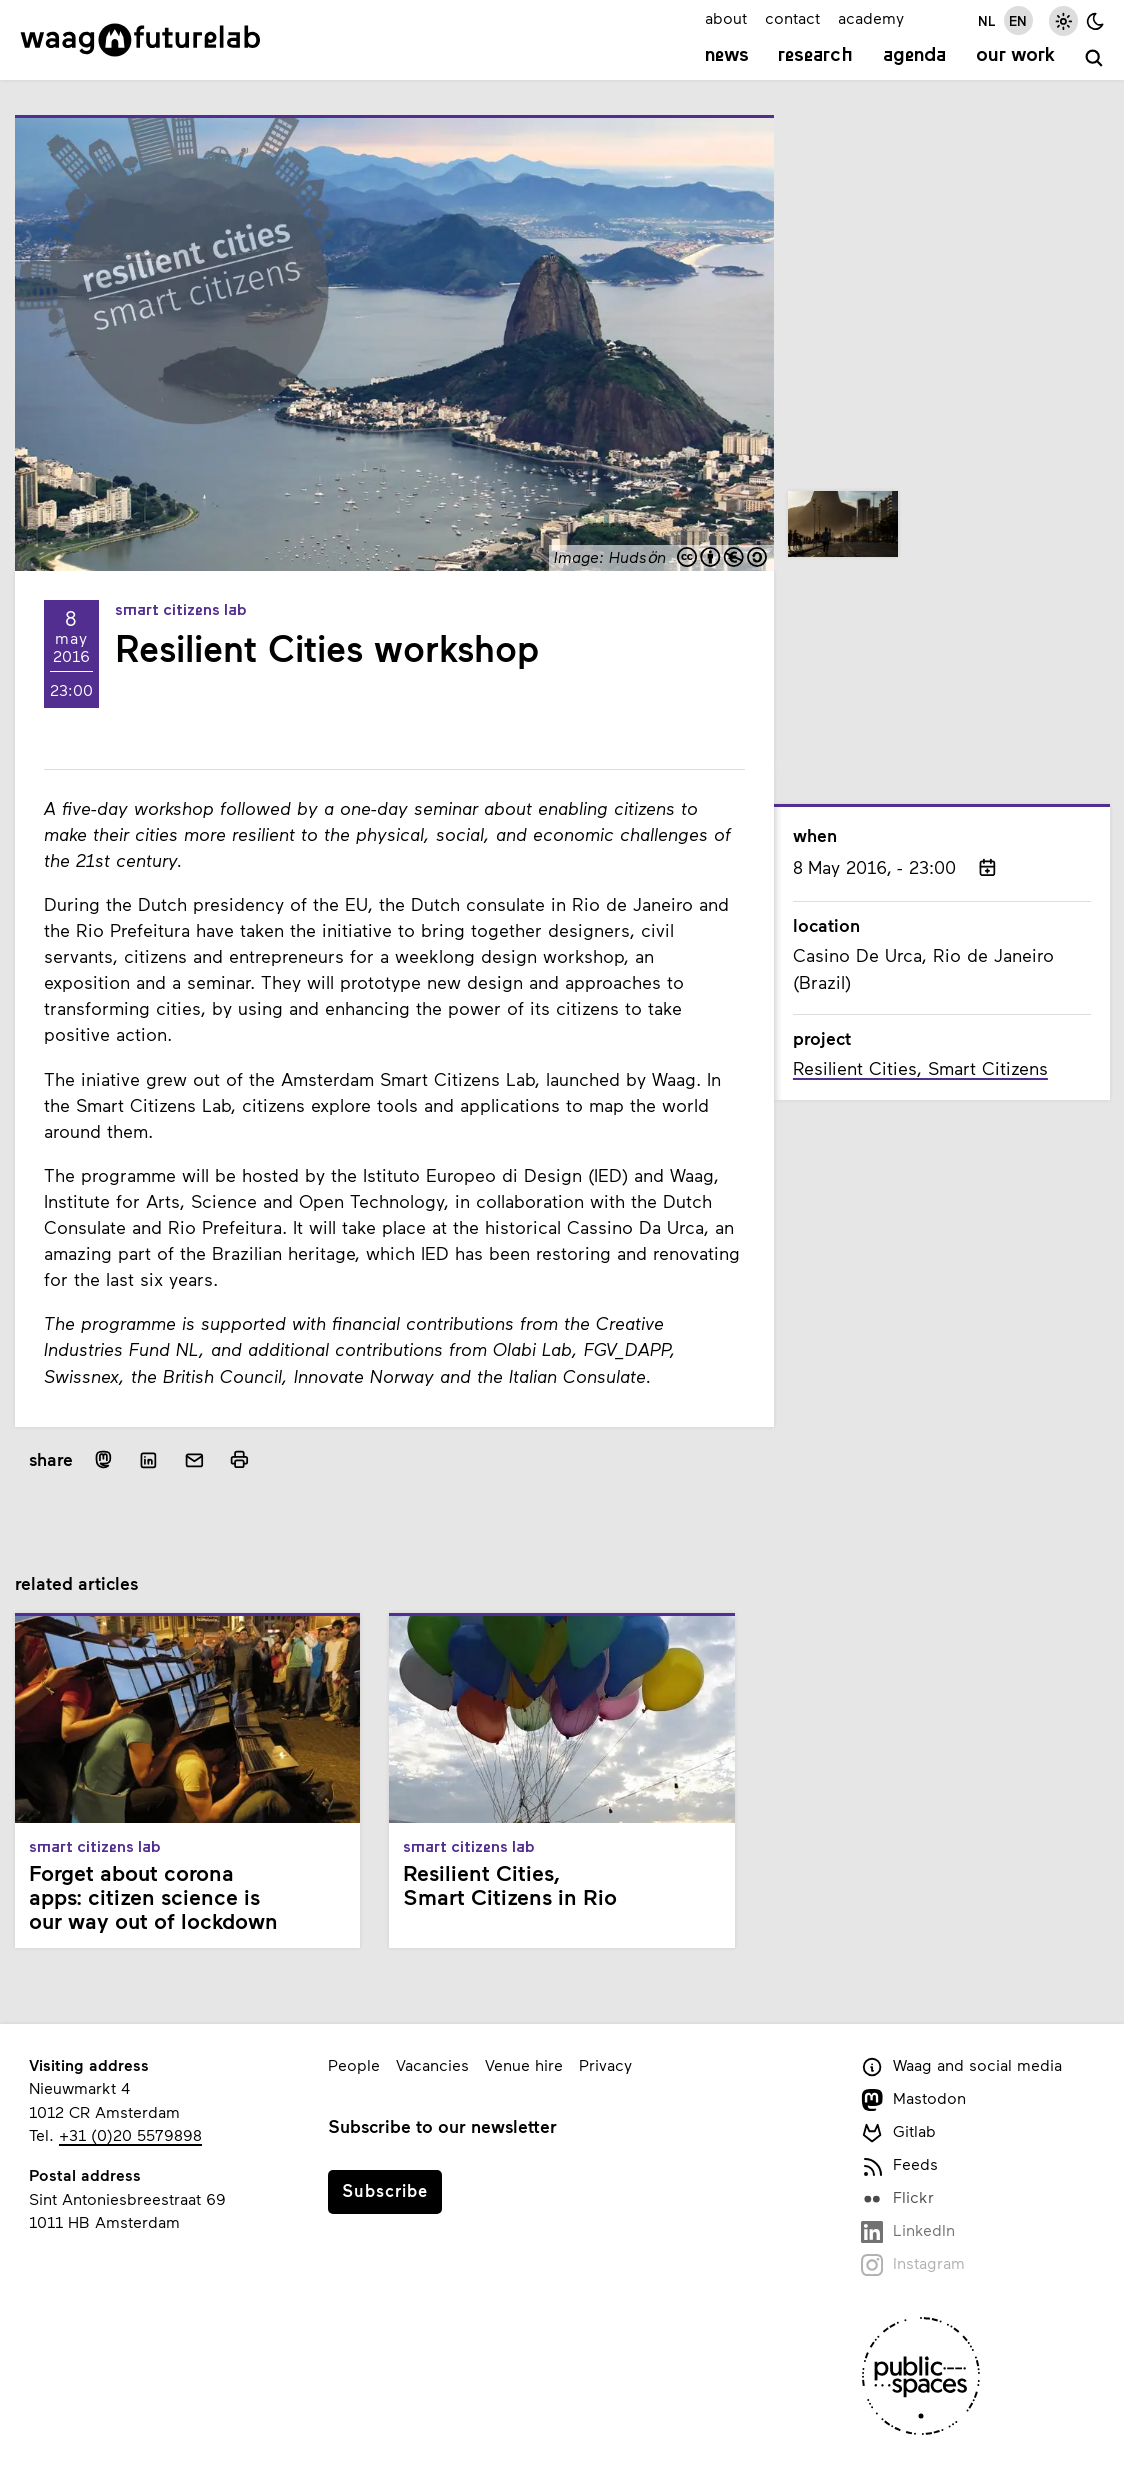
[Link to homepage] (140, 40)
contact (792, 17)
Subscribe (385, 2190)
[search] (1094, 58)
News (727, 56)
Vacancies (432, 2064)
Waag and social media (962, 2066)
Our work (1015, 56)
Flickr (898, 2198)
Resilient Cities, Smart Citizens (920, 1068)
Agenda (914, 56)
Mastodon (914, 2099)
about (726, 17)
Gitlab (899, 2132)
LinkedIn (908, 2231)
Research (815, 56)
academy (871, 17)
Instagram (913, 2264)
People (354, 2064)
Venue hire (524, 2064)
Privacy (605, 2064)
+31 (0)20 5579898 (130, 2134)
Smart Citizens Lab (181, 611)
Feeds (900, 2165)
